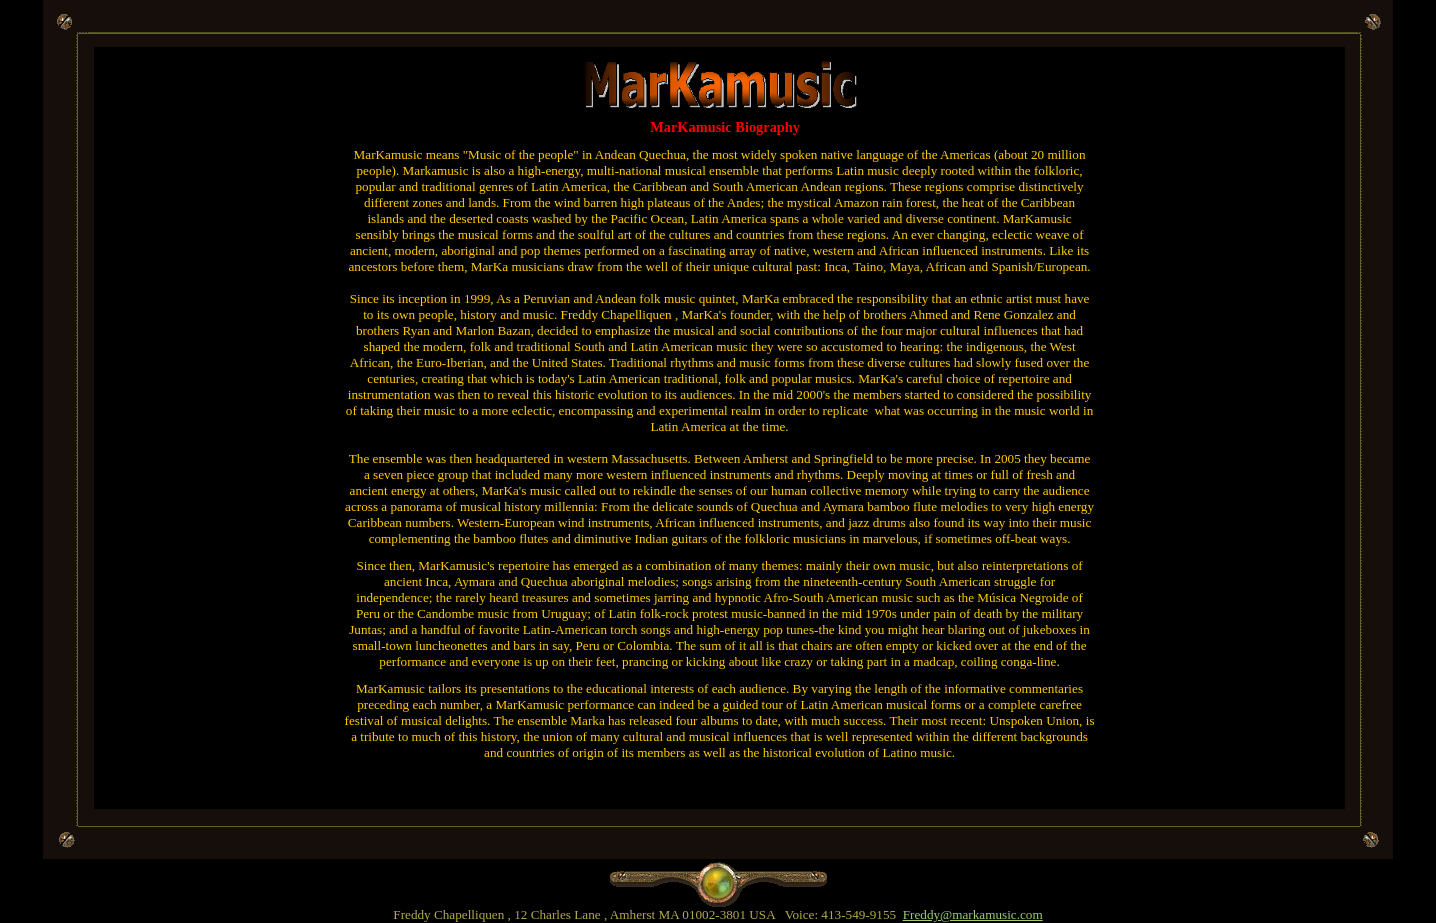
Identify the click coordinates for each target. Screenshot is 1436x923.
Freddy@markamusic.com (973, 914)
